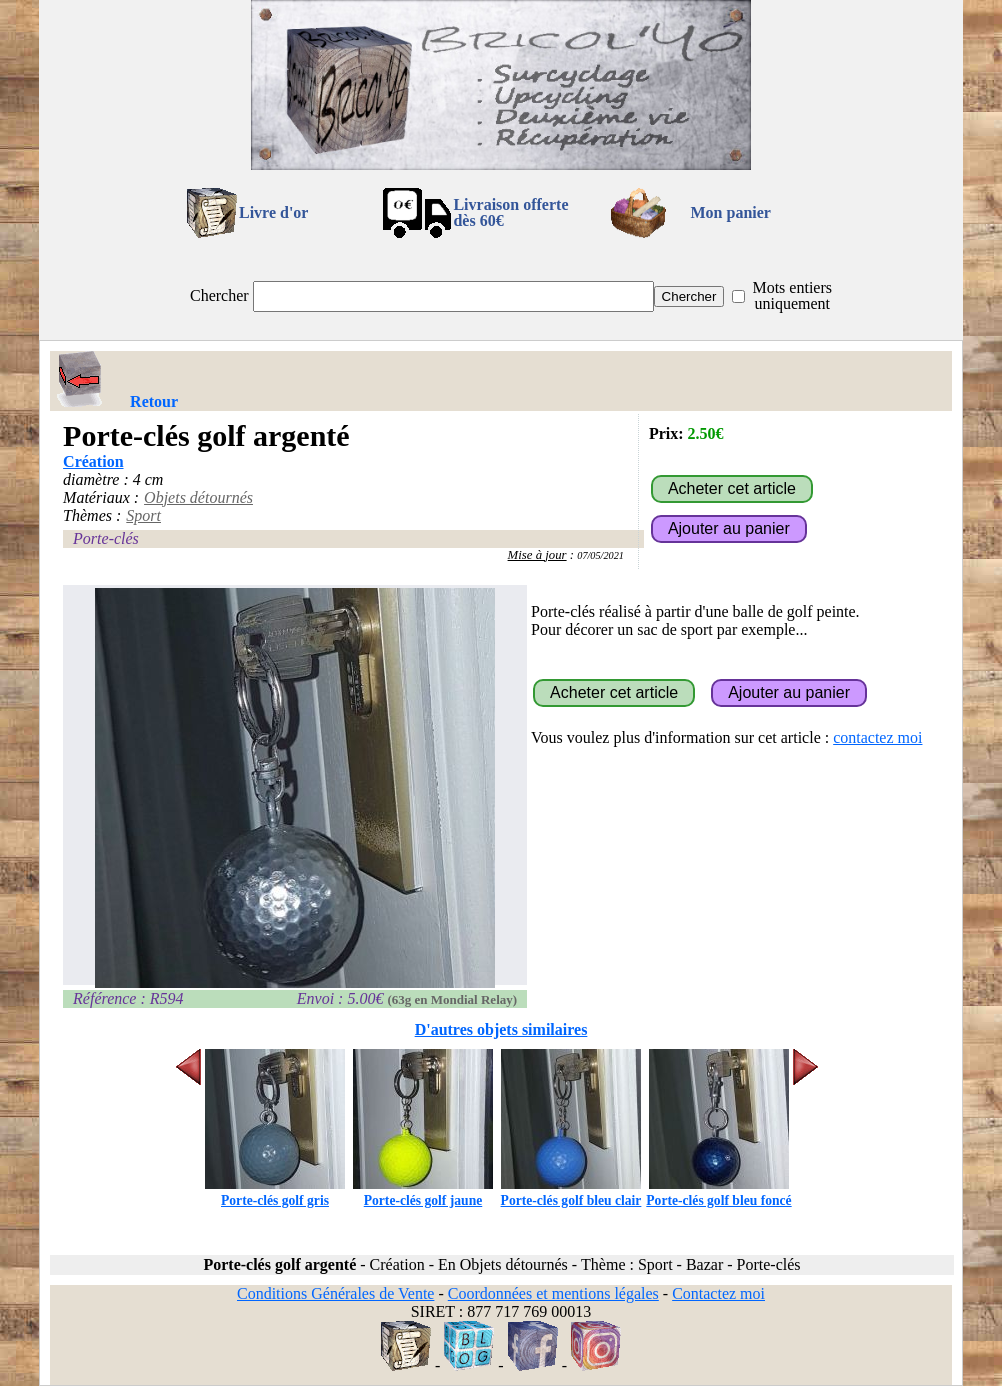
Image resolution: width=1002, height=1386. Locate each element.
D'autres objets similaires (501, 1029)
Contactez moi (718, 1293)
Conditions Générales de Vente (335, 1293)
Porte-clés (106, 538)
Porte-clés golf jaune (423, 1192)
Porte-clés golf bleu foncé (718, 1192)
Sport (143, 515)
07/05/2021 (600, 555)
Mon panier (731, 212)
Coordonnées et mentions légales (553, 1293)
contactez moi (877, 737)
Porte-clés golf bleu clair (571, 1192)
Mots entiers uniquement (792, 295)
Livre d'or (273, 212)
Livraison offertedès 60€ (510, 212)
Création (93, 461)
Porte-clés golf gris (275, 1192)
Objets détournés (198, 497)
